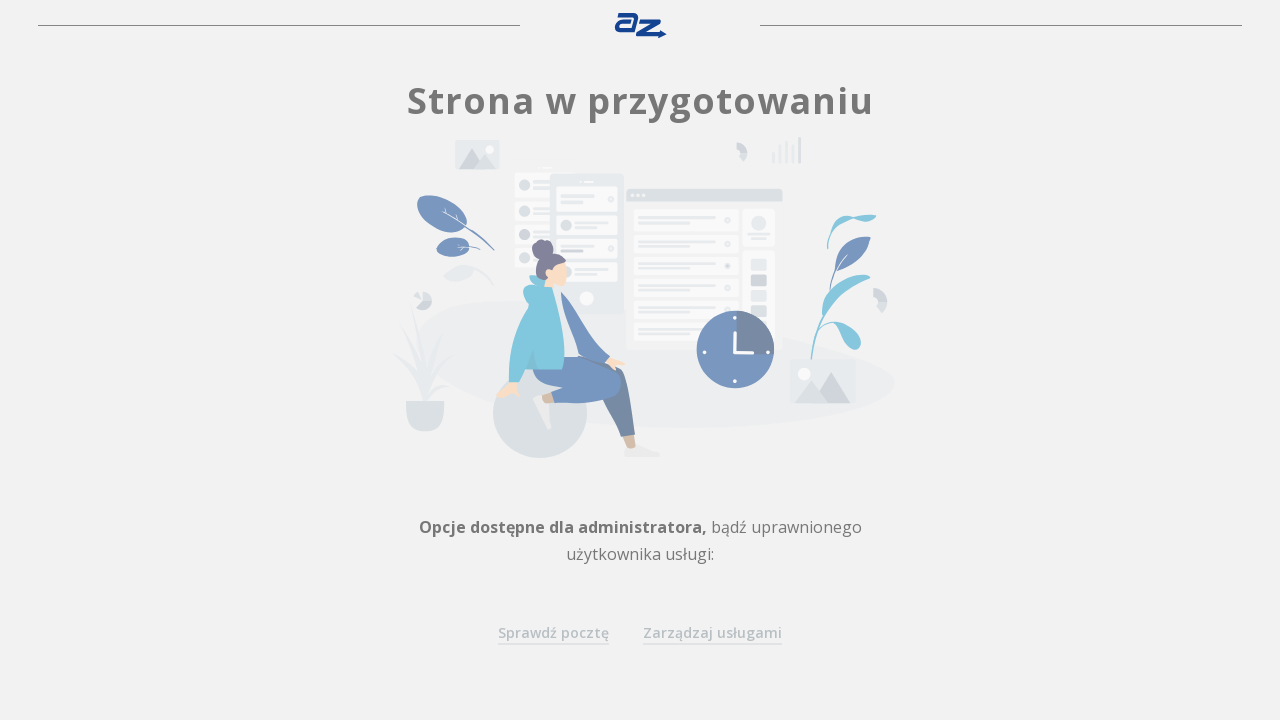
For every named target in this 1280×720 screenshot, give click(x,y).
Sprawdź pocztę (553, 632)
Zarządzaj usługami (712, 632)
